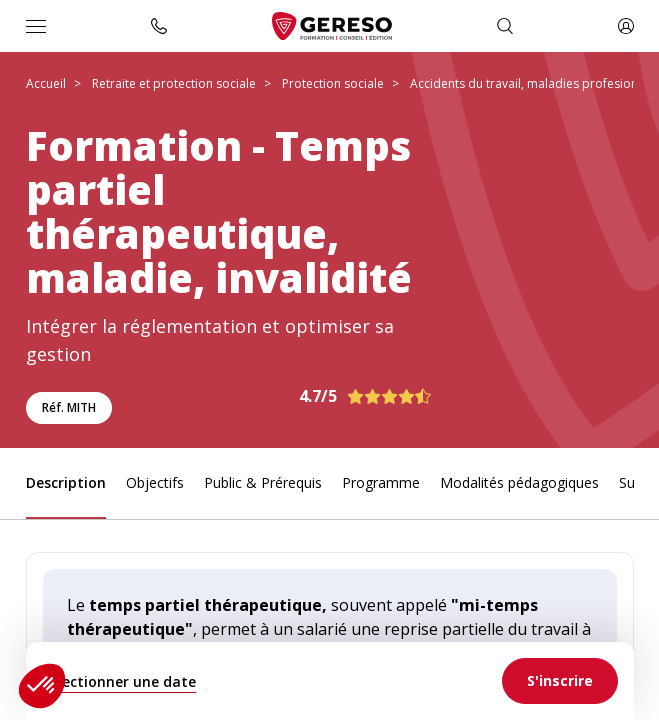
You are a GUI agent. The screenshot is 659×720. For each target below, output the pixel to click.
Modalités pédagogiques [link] (519, 482)
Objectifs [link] (155, 482)
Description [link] (66, 482)
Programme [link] (381, 482)
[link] (560, 681)
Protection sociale (333, 83)
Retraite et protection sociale (174, 83)
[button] (42, 686)
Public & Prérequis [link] (263, 482)
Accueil (46, 83)
